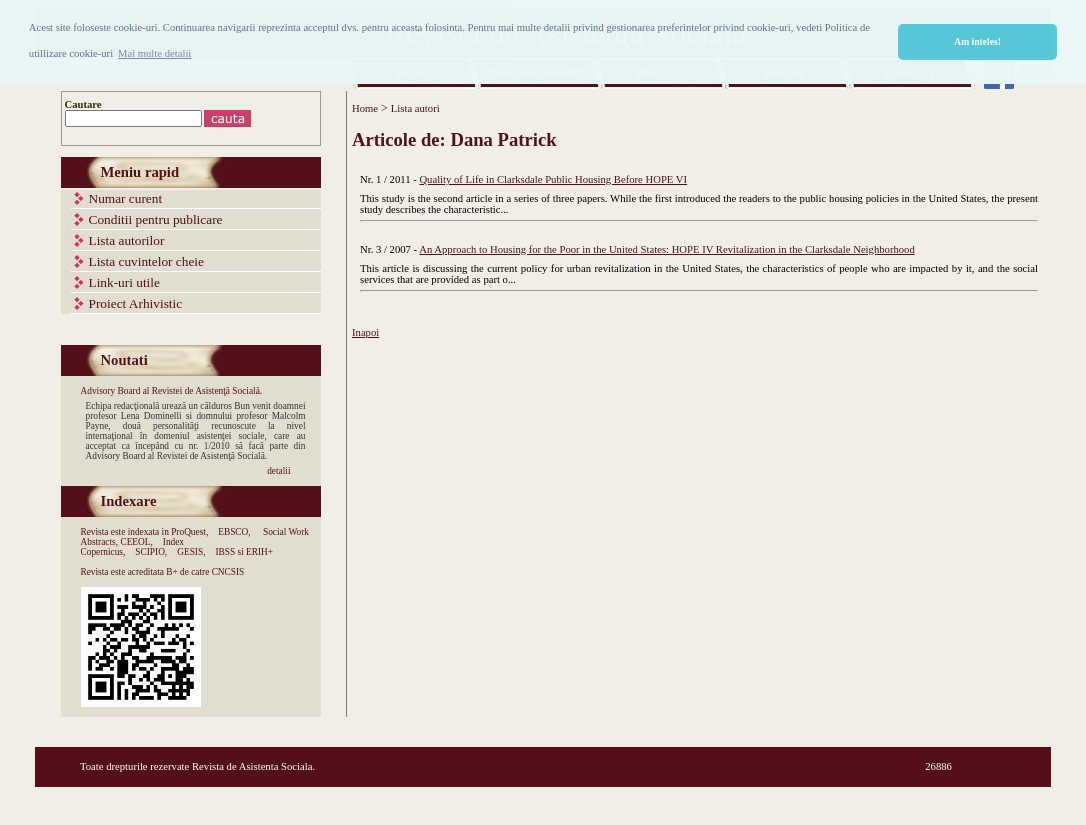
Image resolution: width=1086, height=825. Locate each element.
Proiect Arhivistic (136, 303)
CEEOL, (136, 542)
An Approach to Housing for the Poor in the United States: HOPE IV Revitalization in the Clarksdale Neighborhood (667, 249)
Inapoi (365, 332)
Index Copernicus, (133, 547)
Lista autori (415, 108)
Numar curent (126, 198)
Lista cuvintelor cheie (146, 261)
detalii (278, 471)
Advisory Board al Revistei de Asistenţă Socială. (172, 391)
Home (365, 108)
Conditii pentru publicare (156, 219)
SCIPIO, (151, 552)
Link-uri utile (124, 282)
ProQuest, (189, 532)
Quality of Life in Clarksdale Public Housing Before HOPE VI (553, 179)
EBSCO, (234, 532)
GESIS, (191, 552)
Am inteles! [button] (977, 41)
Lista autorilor (127, 240)
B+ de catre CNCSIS (205, 572)
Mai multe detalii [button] (154, 53)
